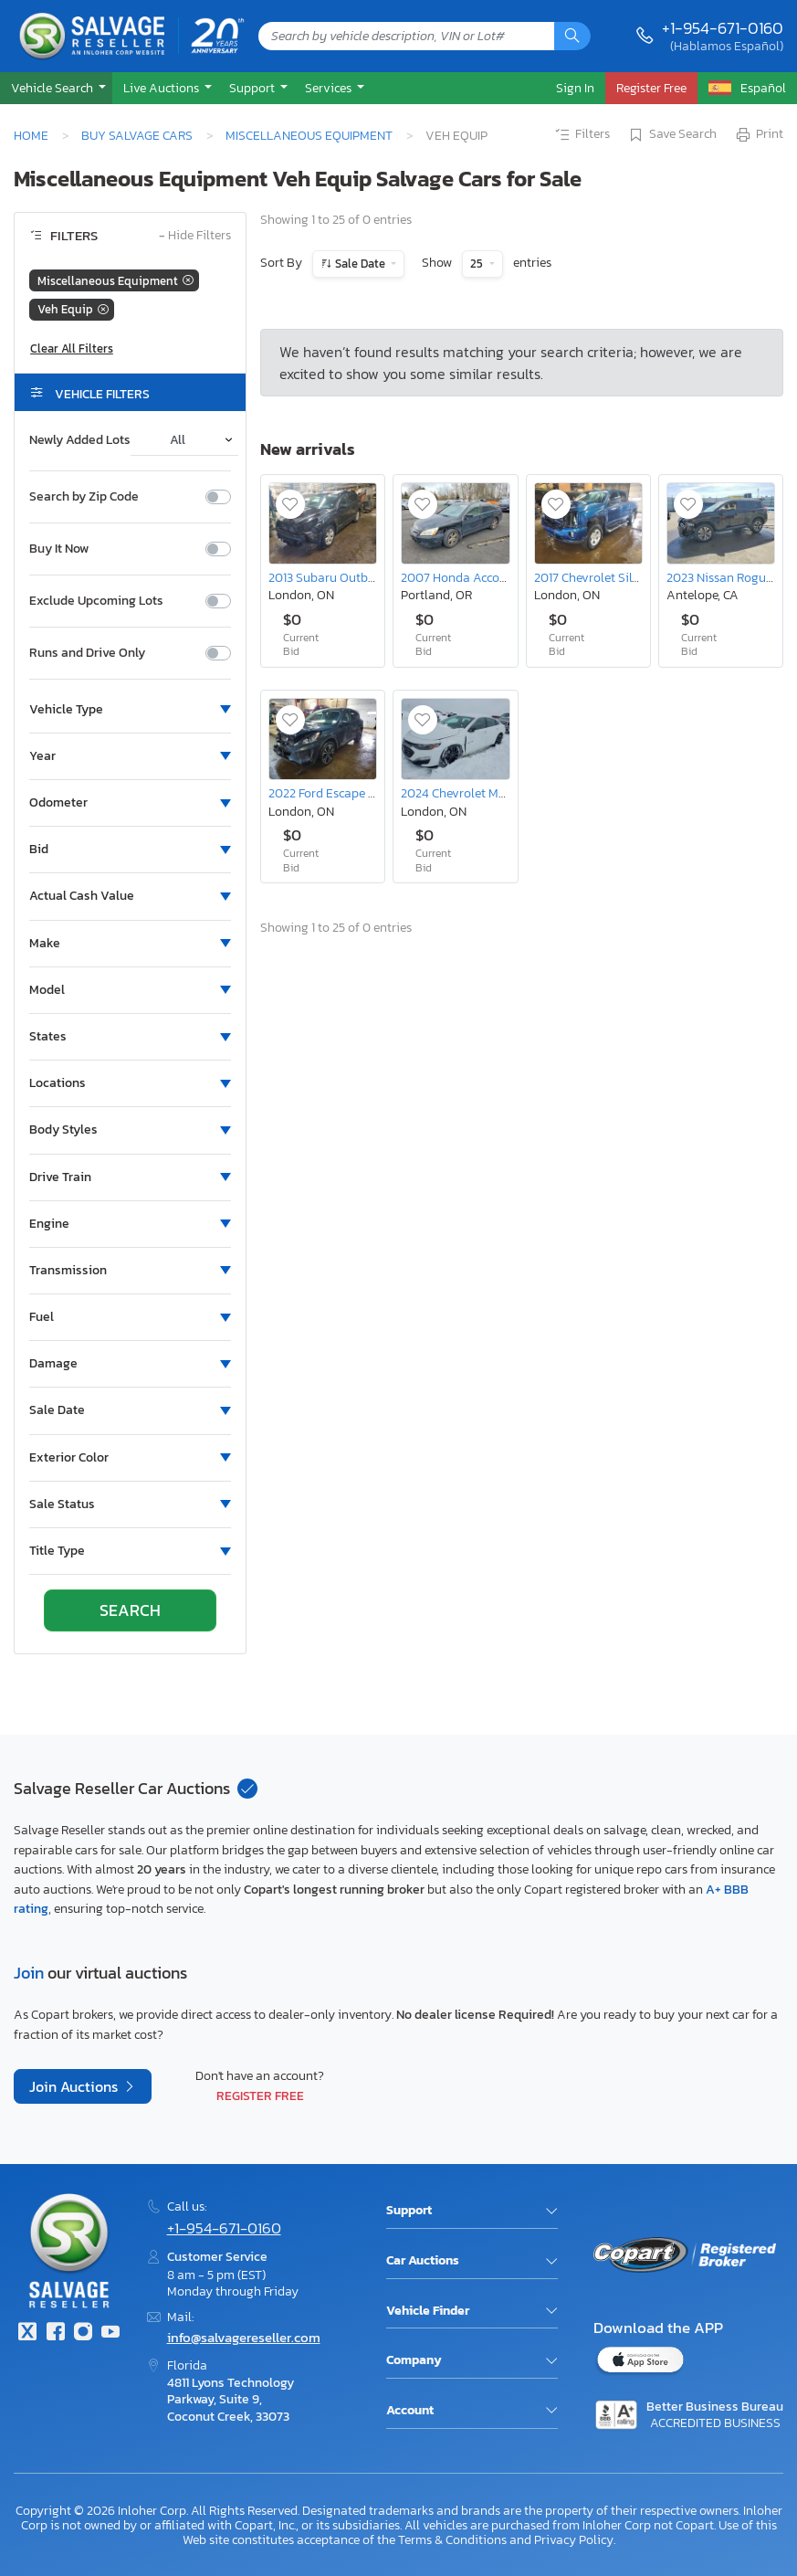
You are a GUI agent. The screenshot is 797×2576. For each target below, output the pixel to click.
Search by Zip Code (84, 497)
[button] (56, 88)
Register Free (260, 2095)
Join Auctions (75, 2086)
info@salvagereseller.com (243, 2337)
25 (478, 263)
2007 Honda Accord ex (463, 577)
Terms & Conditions (452, 2539)
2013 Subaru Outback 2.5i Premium (365, 577)
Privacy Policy (573, 2539)
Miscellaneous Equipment (309, 135)
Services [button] (329, 88)
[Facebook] (54, 2333)
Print (758, 135)
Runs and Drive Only (87, 653)
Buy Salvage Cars (137, 135)
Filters (581, 135)
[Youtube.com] (110, 2333)
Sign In (575, 88)
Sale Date (360, 263)
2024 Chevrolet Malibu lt (469, 793)
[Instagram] (83, 2333)
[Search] (572, 36)
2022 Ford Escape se (324, 793)
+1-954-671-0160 (722, 28)
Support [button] (253, 88)
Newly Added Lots (80, 440)
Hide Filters (195, 236)
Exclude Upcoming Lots (96, 601)
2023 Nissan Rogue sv (726, 577)
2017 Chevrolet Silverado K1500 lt (626, 577)
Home (31, 135)
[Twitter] (27, 2333)
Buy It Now (59, 549)
